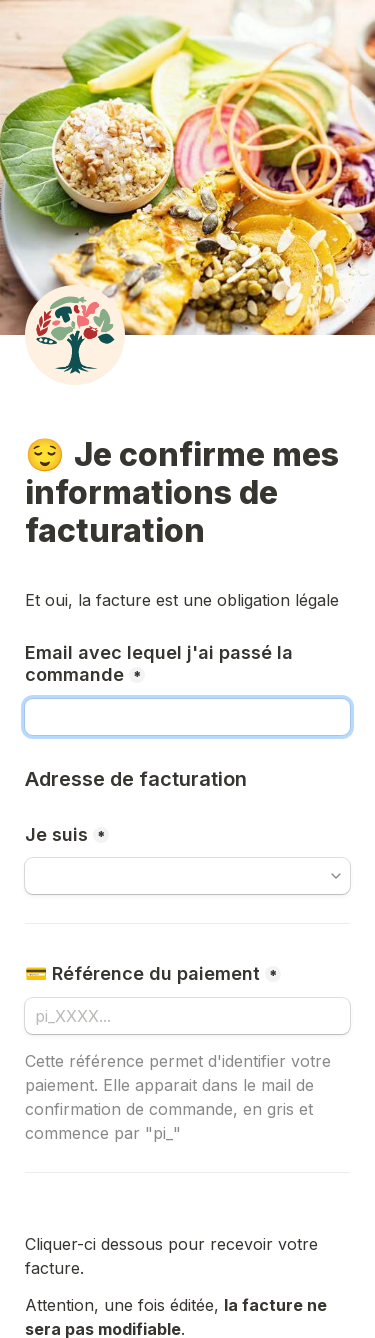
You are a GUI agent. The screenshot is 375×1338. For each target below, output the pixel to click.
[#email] (187, 717)
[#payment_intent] (187, 1016)
